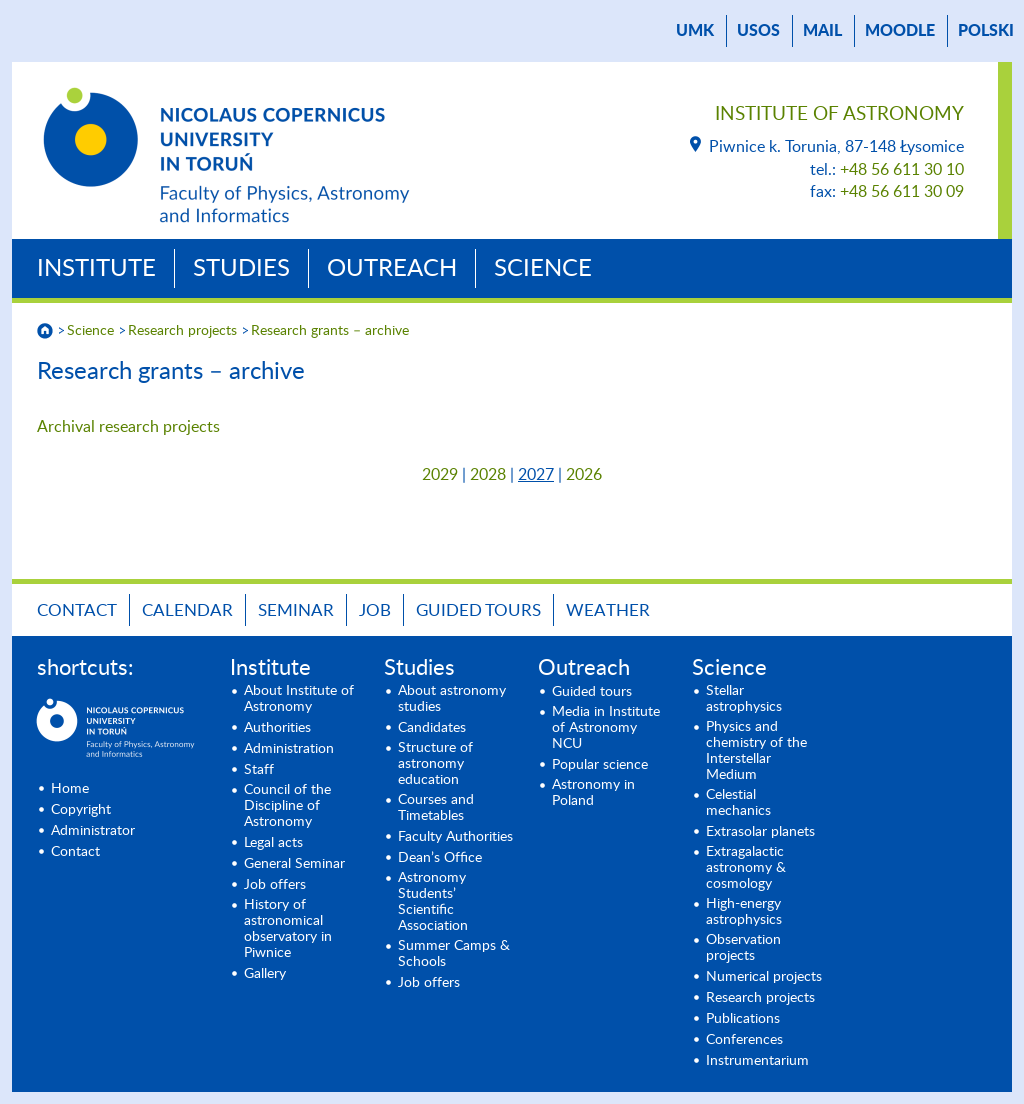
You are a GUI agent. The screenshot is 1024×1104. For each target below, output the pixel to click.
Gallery (265, 974)
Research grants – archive (330, 331)
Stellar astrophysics (744, 699)
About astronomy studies (452, 699)
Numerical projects (764, 977)
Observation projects (743, 948)
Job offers (275, 885)
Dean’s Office (440, 858)
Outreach (392, 269)
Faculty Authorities (455, 837)
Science (543, 269)
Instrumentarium (757, 1061)
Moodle (900, 31)
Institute (96, 269)
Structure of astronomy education (435, 764)
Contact (77, 610)
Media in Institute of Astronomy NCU (606, 728)
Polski (986, 31)
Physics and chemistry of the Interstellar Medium (756, 751)
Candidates (432, 728)
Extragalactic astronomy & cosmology (746, 868)
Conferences (744, 1040)
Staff (259, 770)
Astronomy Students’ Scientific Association (433, 902)
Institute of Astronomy (839, 114)
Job (375, 610)
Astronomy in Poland (593, 793)
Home (70, 789)
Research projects (182, 331)
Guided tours (478, 610)
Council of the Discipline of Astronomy (287, 806)
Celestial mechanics (738, 803)
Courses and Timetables (436, 808)
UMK (695, 31)
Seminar (296, 610)
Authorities (277, 728)
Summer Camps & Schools (454, 954)
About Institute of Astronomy (299, 699)
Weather (608, 610)
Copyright (81, 810)
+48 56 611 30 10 (902, 170)
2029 (440, 475)
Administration (289, 749)
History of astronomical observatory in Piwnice (288, 929)
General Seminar (294, 864)
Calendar (187, 610)
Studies (241, 269)
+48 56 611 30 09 (902, 192)
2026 (584, 475)
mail (822, 31)
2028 (488, 475)
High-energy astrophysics (744, 912)
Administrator (93, 831)
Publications (743, 1019)
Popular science (600, 765)
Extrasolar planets (760, 832)
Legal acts (273, 843)
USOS (758, 31)
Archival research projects (128, 427)
